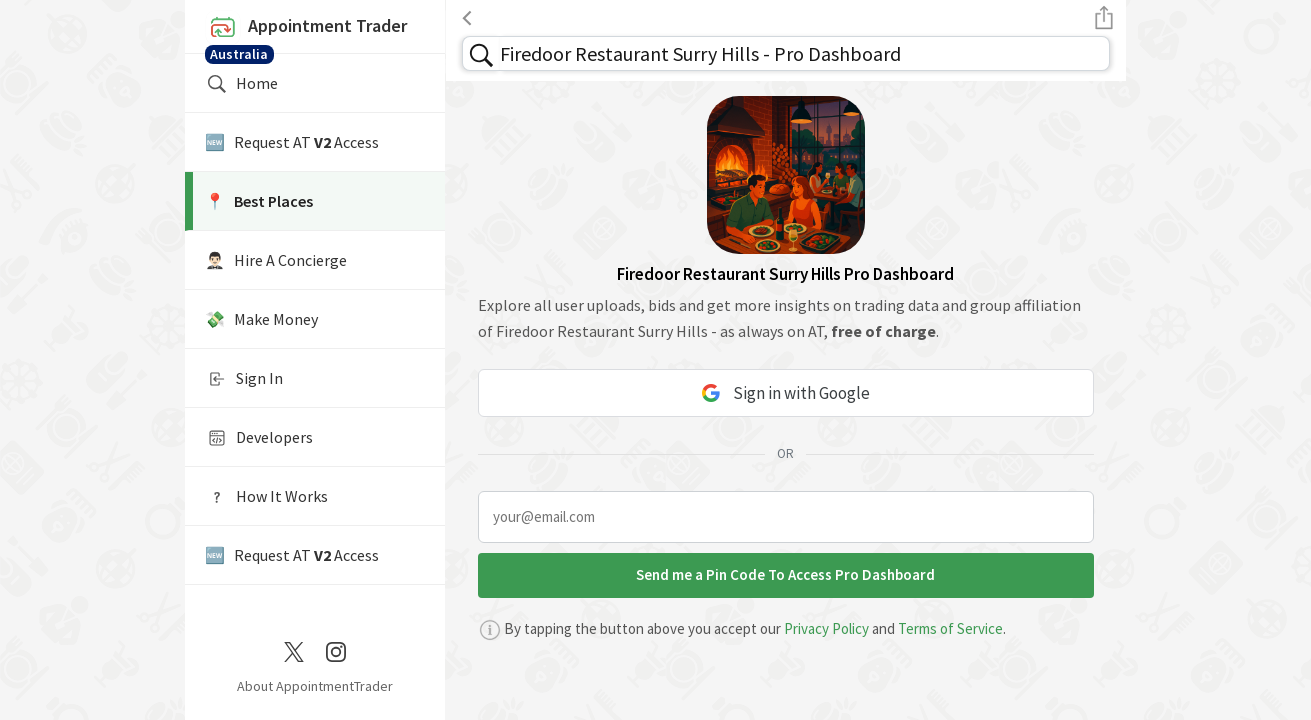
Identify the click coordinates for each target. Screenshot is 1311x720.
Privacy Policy (826, 628)
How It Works (266, 497)
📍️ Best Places (259, 201)
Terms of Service (950, 628)
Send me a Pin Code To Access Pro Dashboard (785, 574)
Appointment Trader (315, 32)
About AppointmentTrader (315, 686)
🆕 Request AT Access (292, 142)
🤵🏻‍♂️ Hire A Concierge (276, 260)
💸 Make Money (261, 319)
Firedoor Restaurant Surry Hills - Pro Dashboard (700, 53)
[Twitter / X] (294, 650)
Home (241, 84)
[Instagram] (336, 650)
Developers (259, 438)
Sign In (244, 379)
